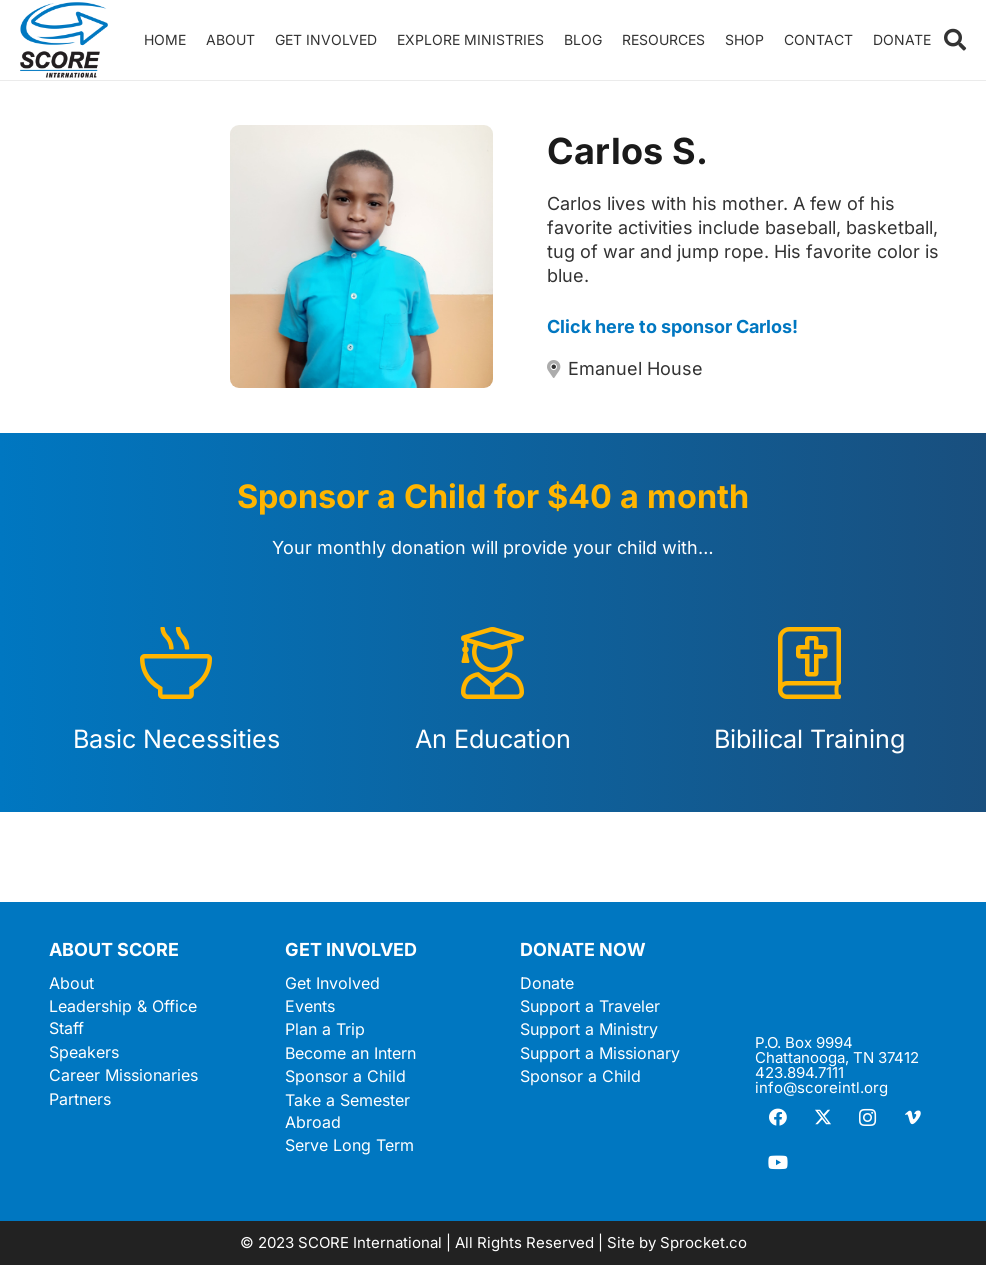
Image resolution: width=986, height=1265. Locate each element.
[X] (822, 1117)
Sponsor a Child (345, 1076)
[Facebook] (777, 1117)
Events (310, 1006)
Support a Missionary (600, 1053)
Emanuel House (635, 368)
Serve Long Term (349, 1145)
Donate (547, 983)
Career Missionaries (123, 1075)
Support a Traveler (590, 1006)
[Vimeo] (912, 1117)
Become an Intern (350, 1053)
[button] (955, 40)
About (71, 983)
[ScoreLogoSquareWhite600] (845, 981)
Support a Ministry (589, 1029)
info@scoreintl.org (821, 1087)
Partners (80, 1099)
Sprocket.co (703, 1242)
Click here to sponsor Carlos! (672, 326)
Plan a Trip (325, 1029)
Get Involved (332, 983)
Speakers (84, 1052)
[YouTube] (777, 1162)
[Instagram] (867, 1117)
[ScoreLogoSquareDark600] (64, 40)
